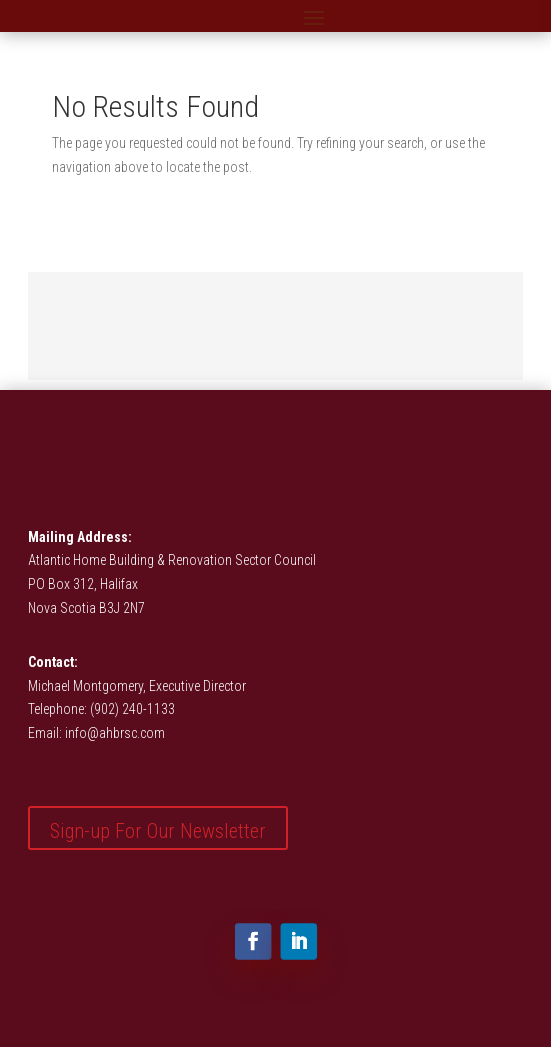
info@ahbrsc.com (115, 733)
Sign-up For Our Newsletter (158, 831)
